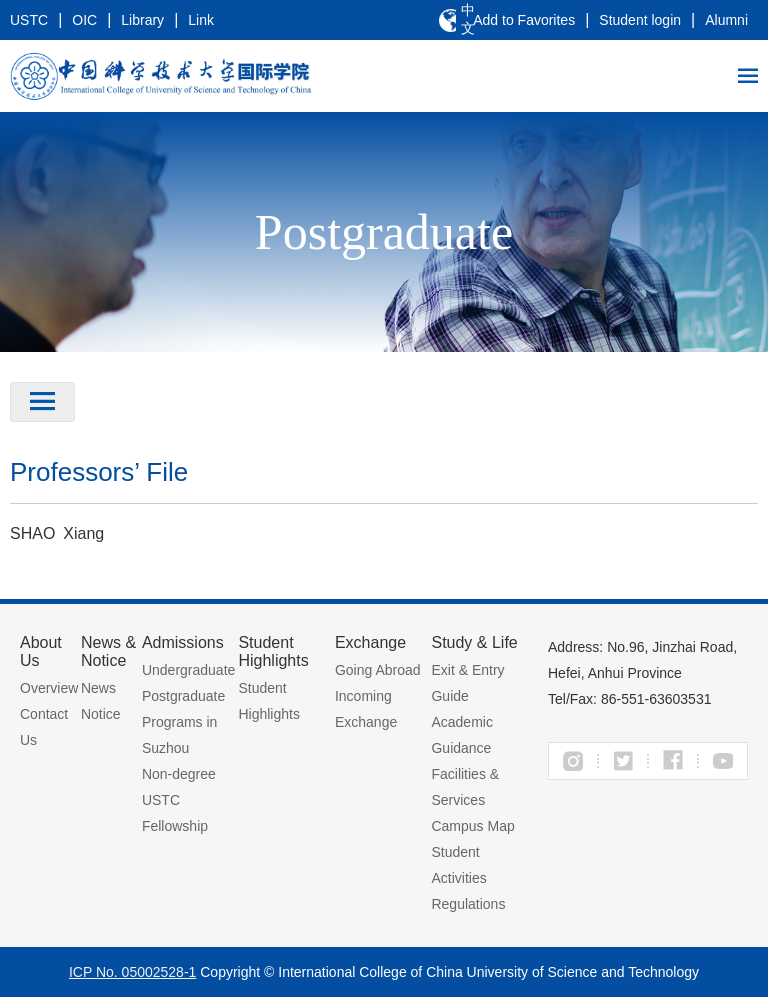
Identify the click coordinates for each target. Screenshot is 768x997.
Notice (101, 714)
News (98, 688)
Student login (640, 20)
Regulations (468, 904)
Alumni (726, 20)
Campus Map (472, 826)
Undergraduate (188, 670)
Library (142, 20)
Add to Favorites (524, 20)
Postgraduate (183, 696)
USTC (29, 20)
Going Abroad (378, 670)
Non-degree (179, 774)
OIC (84, 20)
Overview (49, 688)
